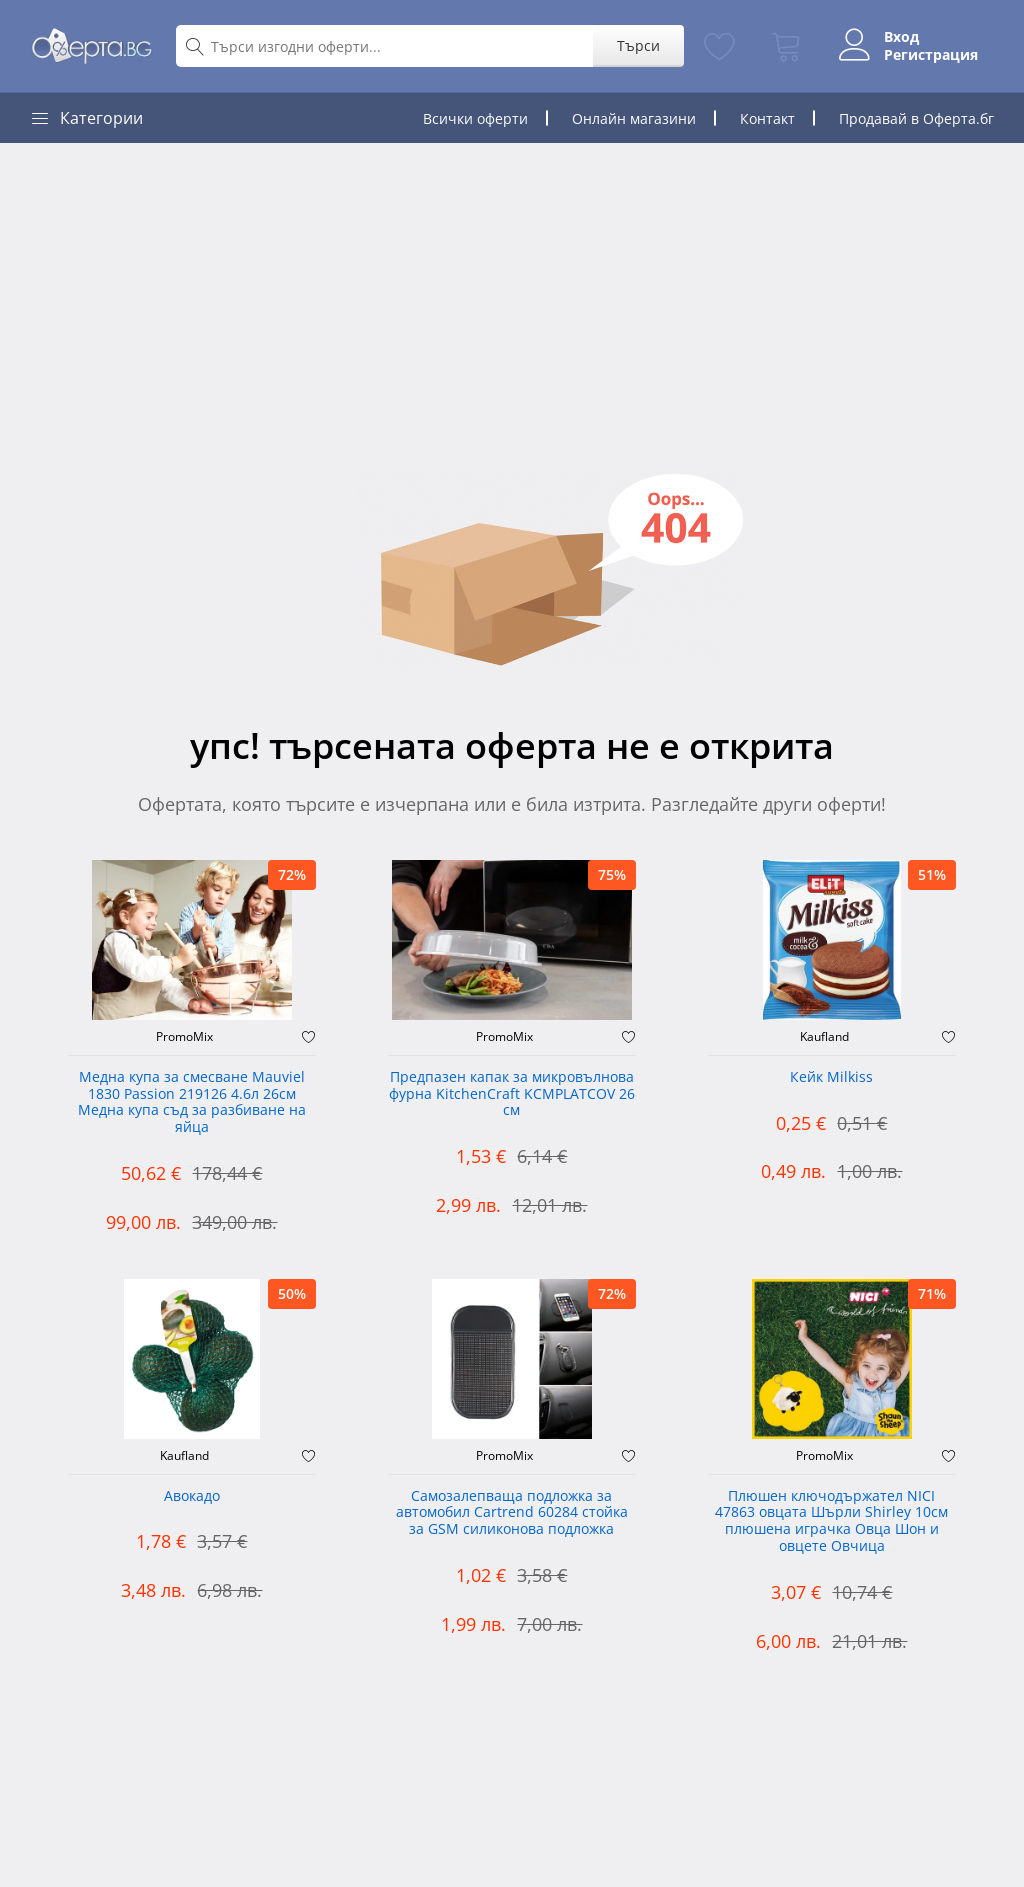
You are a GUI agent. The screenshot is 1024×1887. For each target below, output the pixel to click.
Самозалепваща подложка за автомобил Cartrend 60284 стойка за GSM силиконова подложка (512, 1513)
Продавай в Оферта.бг (916, 118)
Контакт (767, 118)
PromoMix (184, 1037)
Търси (638, 45)
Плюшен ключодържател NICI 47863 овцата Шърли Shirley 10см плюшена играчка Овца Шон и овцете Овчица (831, 1521)
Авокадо (192, 1496)
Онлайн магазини (634, 118)
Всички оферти (475, 118)
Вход (901, 37)
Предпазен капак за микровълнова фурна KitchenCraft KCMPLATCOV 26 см (512, 1094)
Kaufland (824, 1037)
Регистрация (931, 55)
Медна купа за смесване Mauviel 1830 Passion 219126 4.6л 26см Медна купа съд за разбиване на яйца (192, 1102)
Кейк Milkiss (831, 1077)
